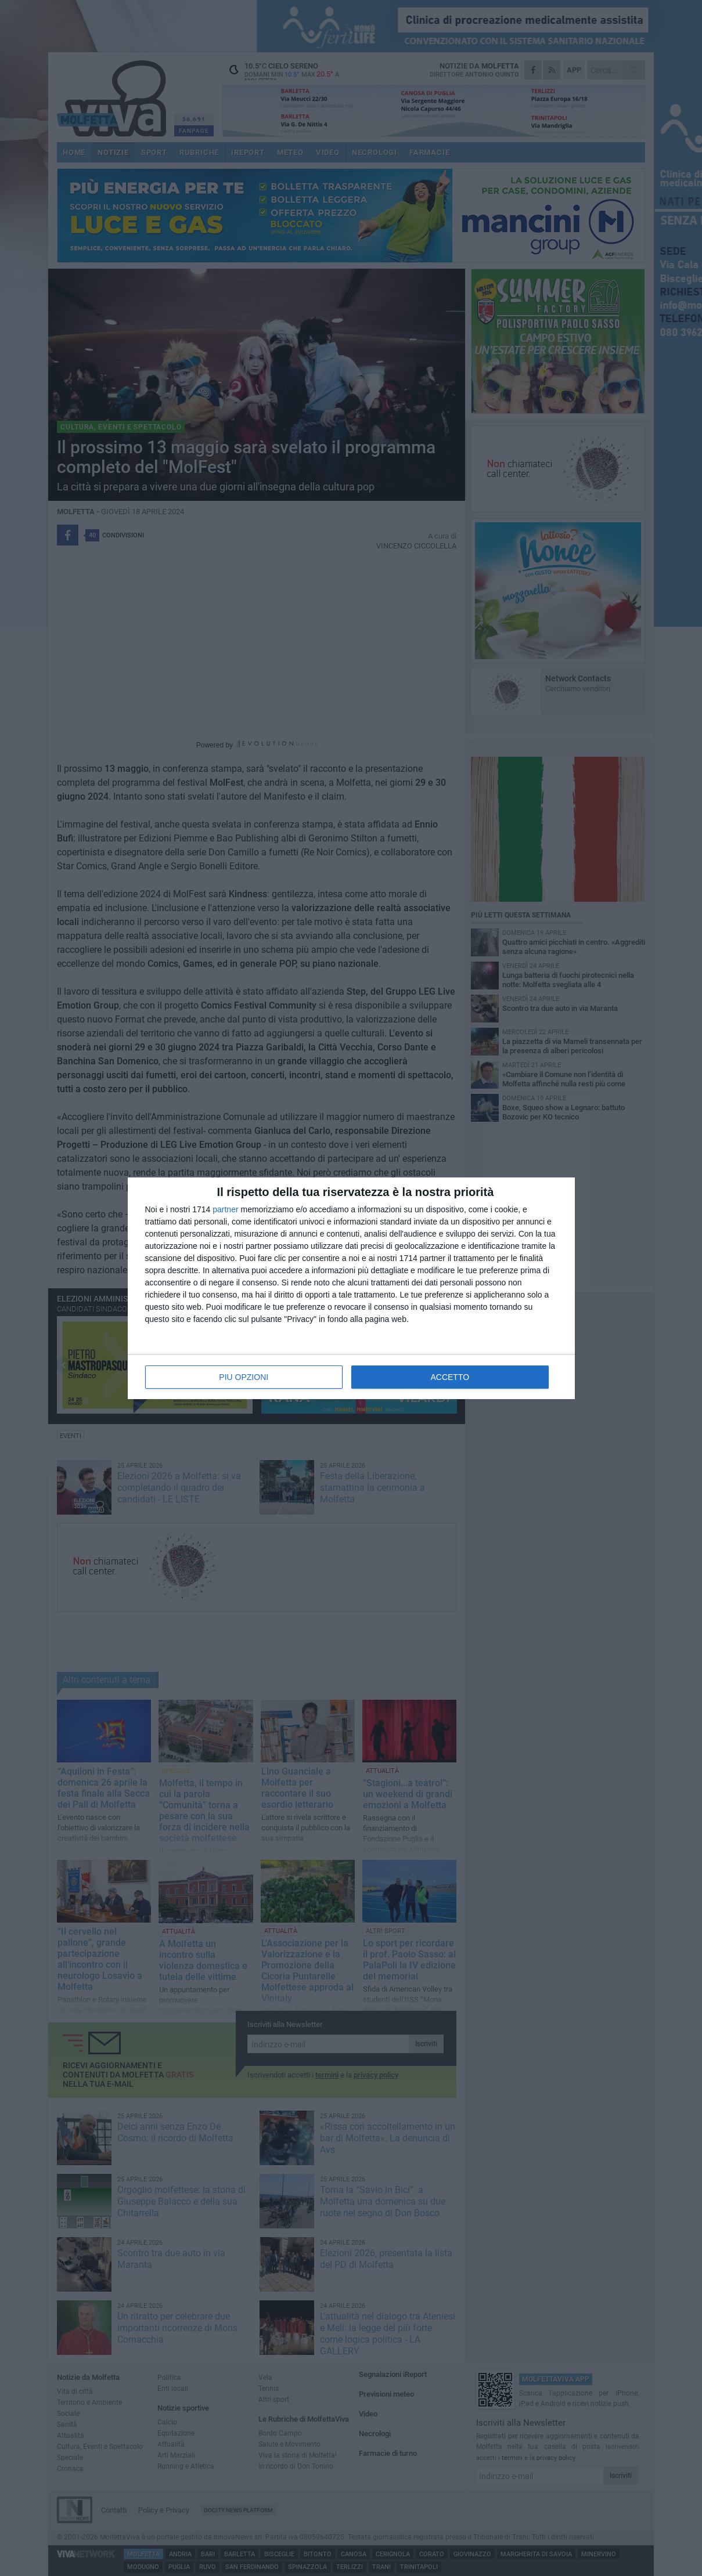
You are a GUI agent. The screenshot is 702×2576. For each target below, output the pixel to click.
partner (225, 1209)
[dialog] (351, 1288)
